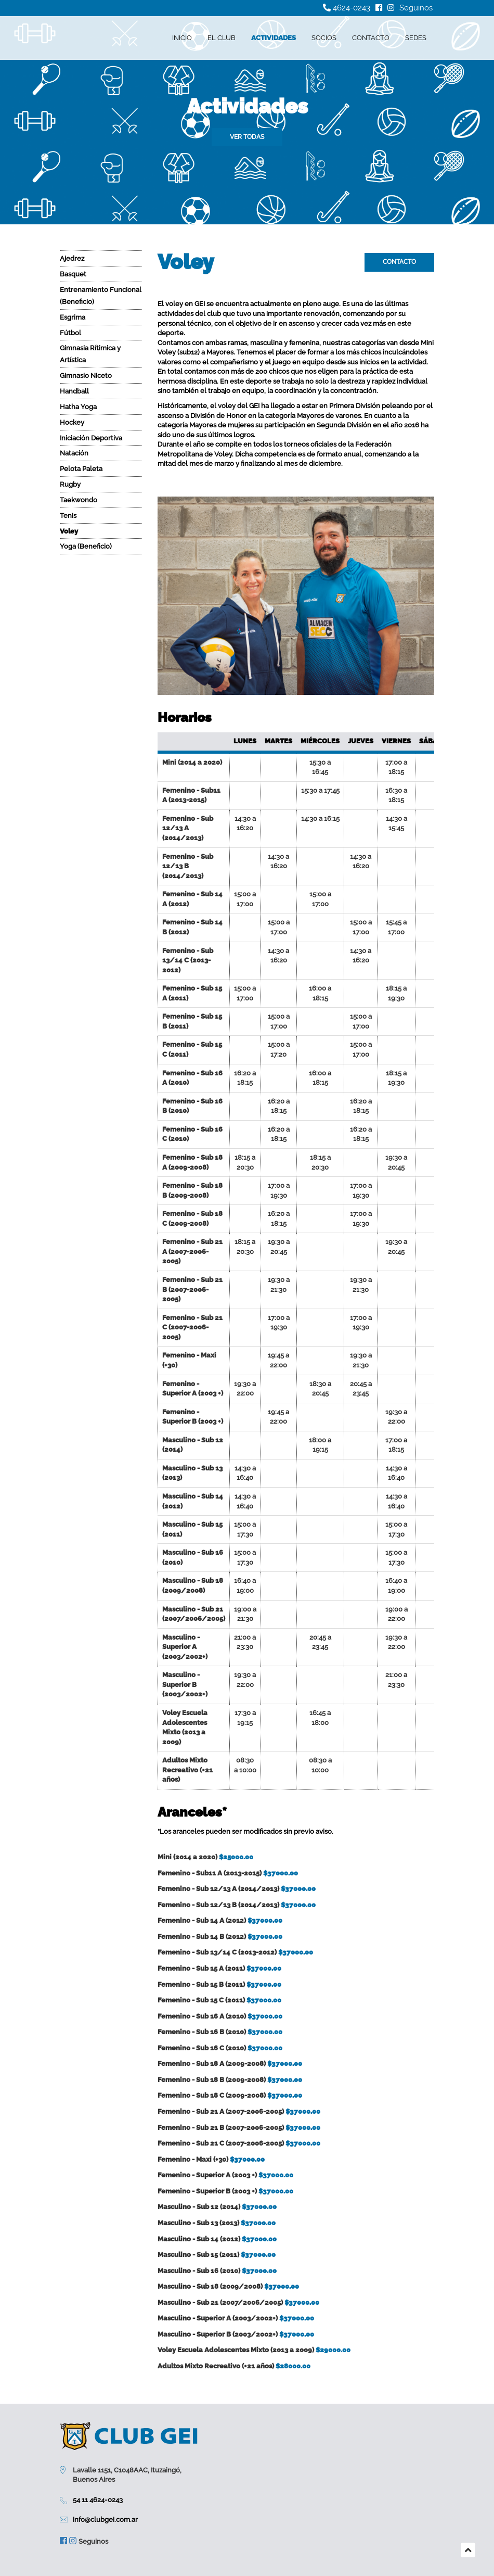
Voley (69, 531)
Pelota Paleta (81, 469)
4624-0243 (346, 7)
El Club (221, 38)
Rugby (70, 484)
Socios (323, 38)
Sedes (415, 38)
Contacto (370, 38)
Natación (74, 453)
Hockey (72, 422)
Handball (74, 391)
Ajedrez (72, 258)
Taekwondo (78, 500)
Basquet (73, 274)
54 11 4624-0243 (98, 2500)
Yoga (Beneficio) (86, 546)
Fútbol (70, 333)
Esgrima (72, 317)
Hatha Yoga (78, 407)
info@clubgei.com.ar (105, 2519)
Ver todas (247, 137)
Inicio (182, 38)
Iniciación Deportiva (91, 438)
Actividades (273, 38)
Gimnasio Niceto (86, 375)
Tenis (68, 515)
